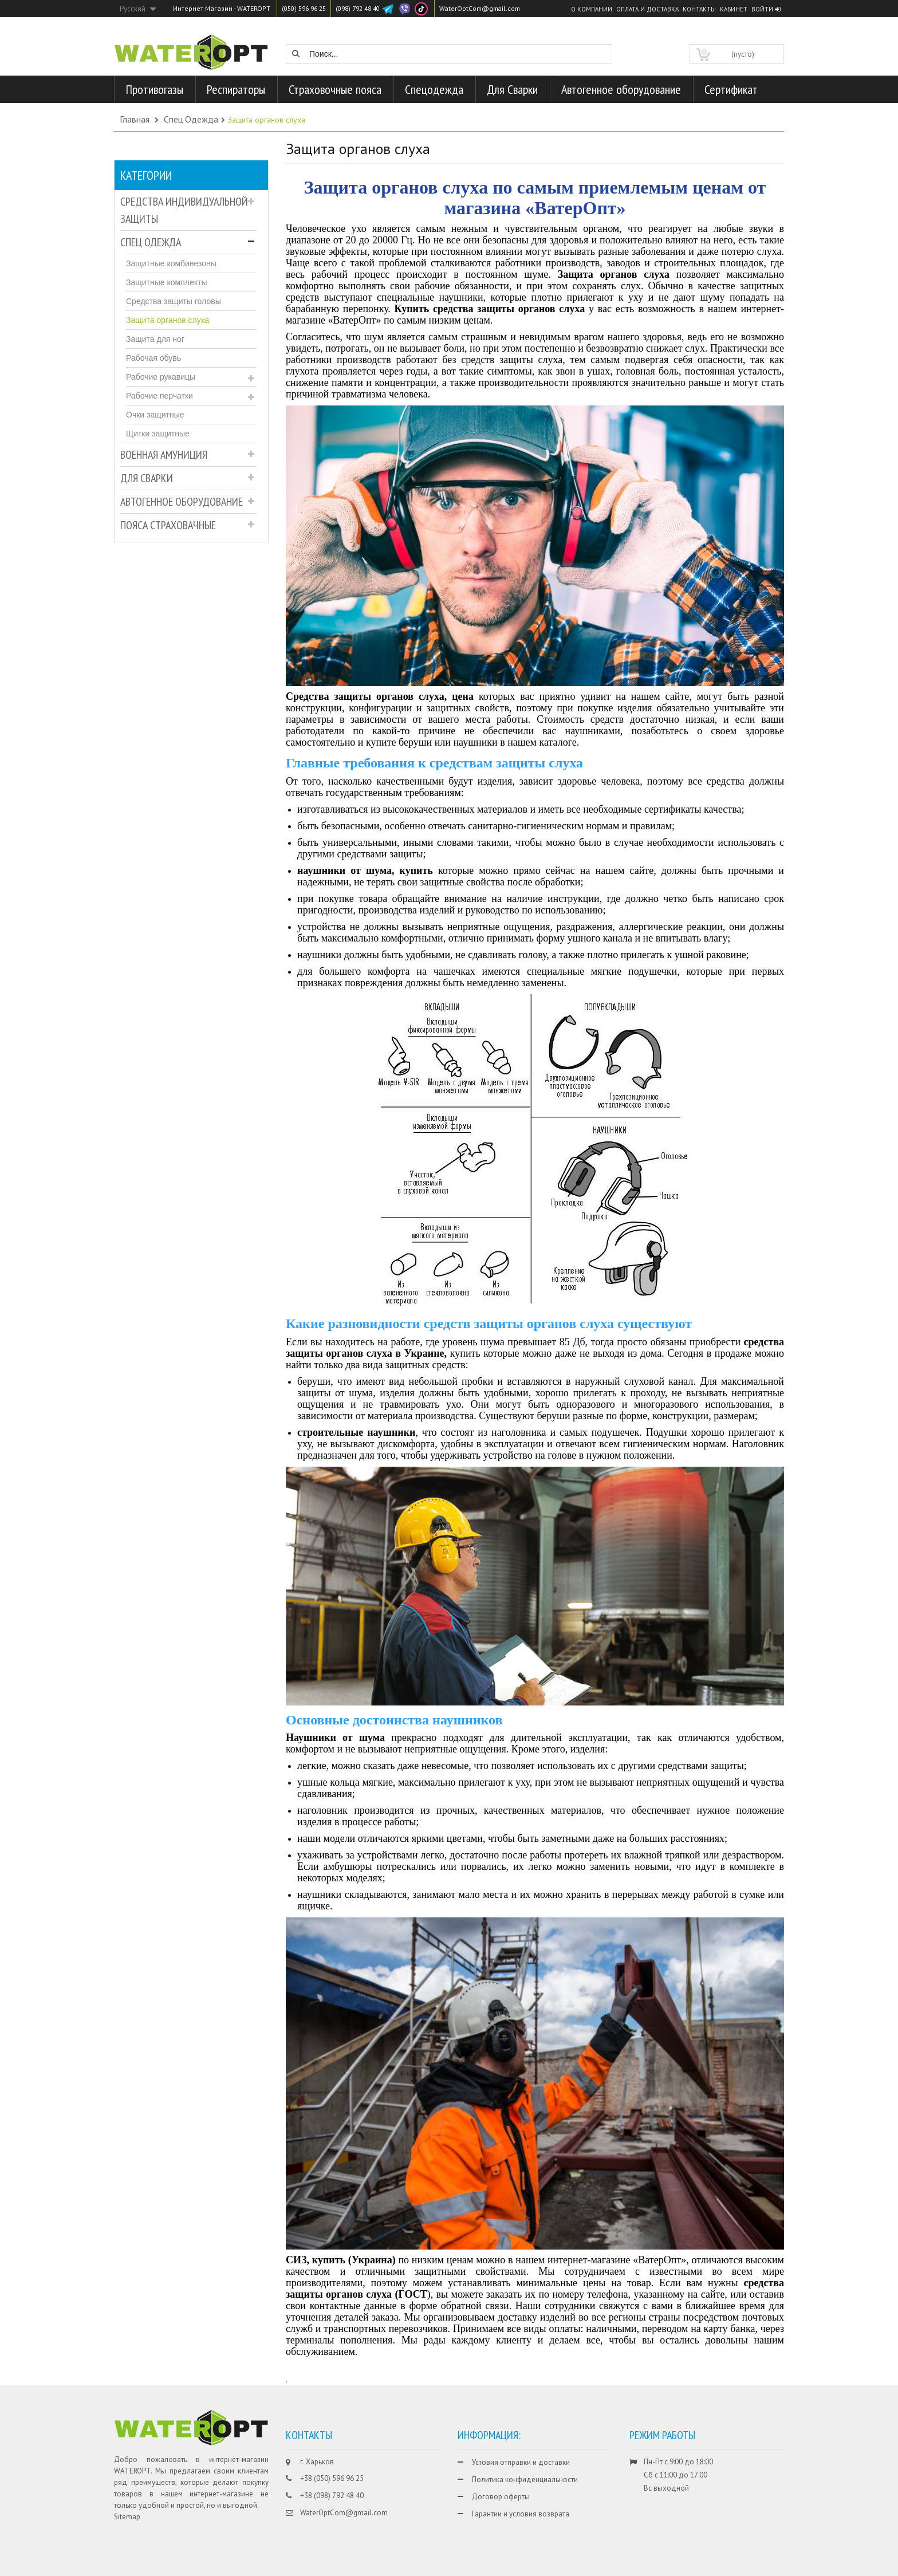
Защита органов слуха (167, 320)
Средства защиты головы (173, 301)
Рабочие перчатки (159, 395)
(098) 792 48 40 (366, 8)
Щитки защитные (158, 433)
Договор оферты (501, 2497)
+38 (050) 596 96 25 (332, 2478)
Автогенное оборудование (181, 501)
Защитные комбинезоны (171, 263)
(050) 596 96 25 (307, 8)
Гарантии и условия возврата (520, 2514)
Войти (765, 9)
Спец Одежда (150, 242)
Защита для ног (155, 339)
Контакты (699, 9)
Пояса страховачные (168, 525)
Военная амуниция (163, 454)
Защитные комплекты (166, 282)
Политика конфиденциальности (525, 2479)
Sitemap (127, 2517)
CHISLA (742, 2566)
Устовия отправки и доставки (521, 2462)
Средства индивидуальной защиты (184, 210)
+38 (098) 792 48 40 (332, 2495)
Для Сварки (146, 478)
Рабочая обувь (153, 358)
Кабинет (733, 9)
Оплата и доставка (647, 9)
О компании (591, 9)
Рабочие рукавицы (160, 376)
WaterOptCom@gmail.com (493, 8)
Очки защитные (155, 414)
